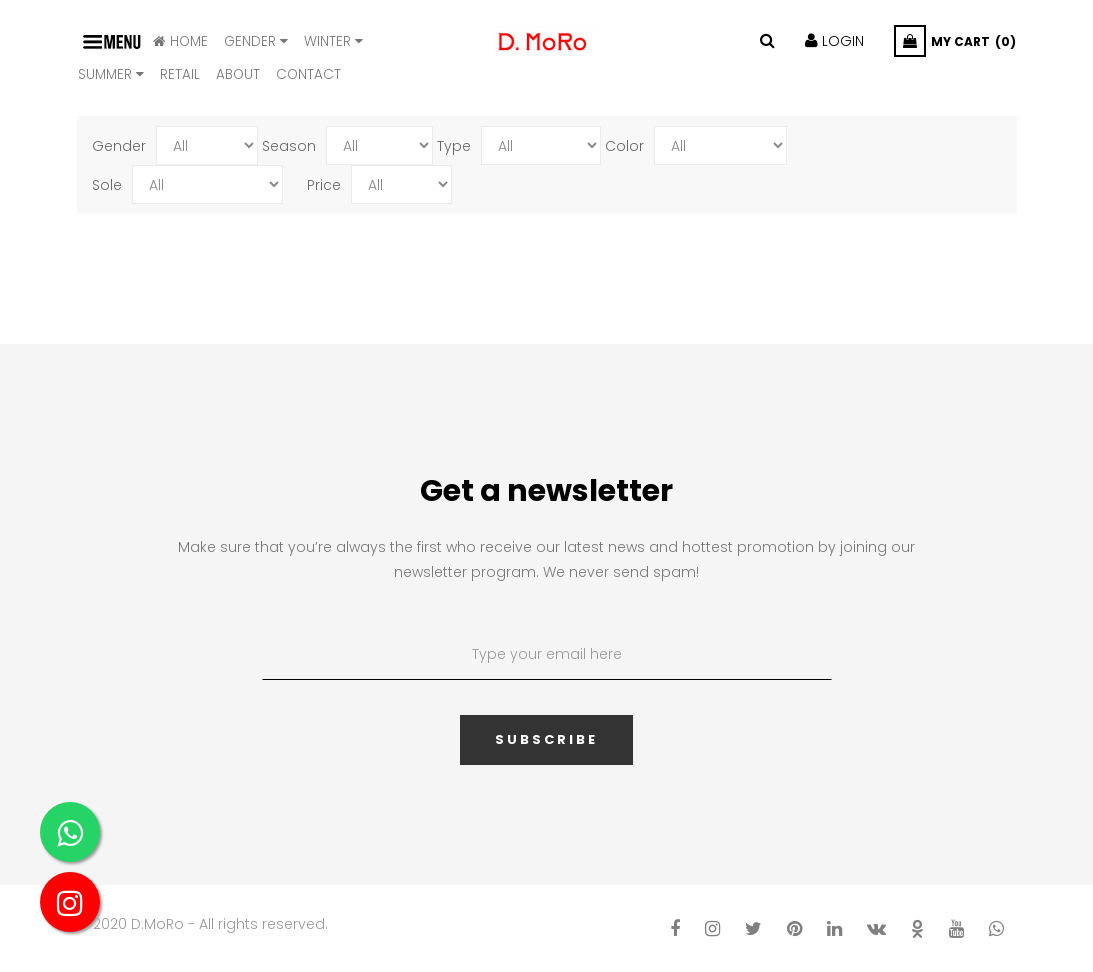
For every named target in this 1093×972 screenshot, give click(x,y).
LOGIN (834, 41)
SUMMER (111, 74)
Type (454, 146)
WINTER (333, 41)
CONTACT (308, 74)
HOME (180, 41)
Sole (107, 185)
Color (624, 146)
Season (289, 146)
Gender (256, 41)
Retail (180, 74)
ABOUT (238, 74)
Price (324, 185)
